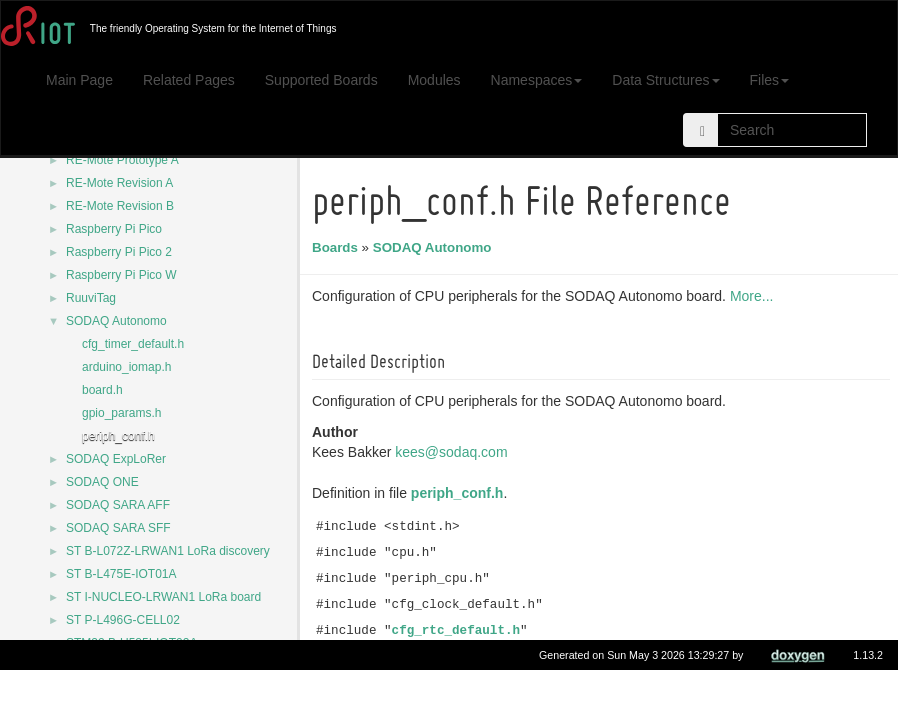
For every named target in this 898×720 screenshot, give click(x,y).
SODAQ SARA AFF (118, 505)
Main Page (79, 80)
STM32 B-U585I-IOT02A (131, 643)
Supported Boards (321, 80)
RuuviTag (91, 298)
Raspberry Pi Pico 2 (119, 252)
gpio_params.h (121, 413)
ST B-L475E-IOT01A (121, 574)
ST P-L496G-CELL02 (123, 620)
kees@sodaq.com (454, 452)
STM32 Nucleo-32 (114, 689)
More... (755, 296)
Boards (338, 247)
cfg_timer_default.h (133, 344)
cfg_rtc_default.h (459, 631)
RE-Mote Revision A (119, 183)
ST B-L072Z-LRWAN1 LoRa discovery (168, 551)
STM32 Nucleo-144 (117, 666)
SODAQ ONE (102, 482)
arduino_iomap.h (126, 367)
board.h (102, 390)
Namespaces (537, 80)
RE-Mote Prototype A (122, 160)
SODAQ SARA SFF (118, 528)
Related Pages (189, 80)
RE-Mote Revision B (120, 206)
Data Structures (665, 80)
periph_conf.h (118, 436)
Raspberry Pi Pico (114, 229)
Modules (434, 80)
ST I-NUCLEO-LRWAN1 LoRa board (163, 597)
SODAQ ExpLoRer (116, 459)
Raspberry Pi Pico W (121, 275)
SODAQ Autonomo (116, 321)
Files (770, 80)
